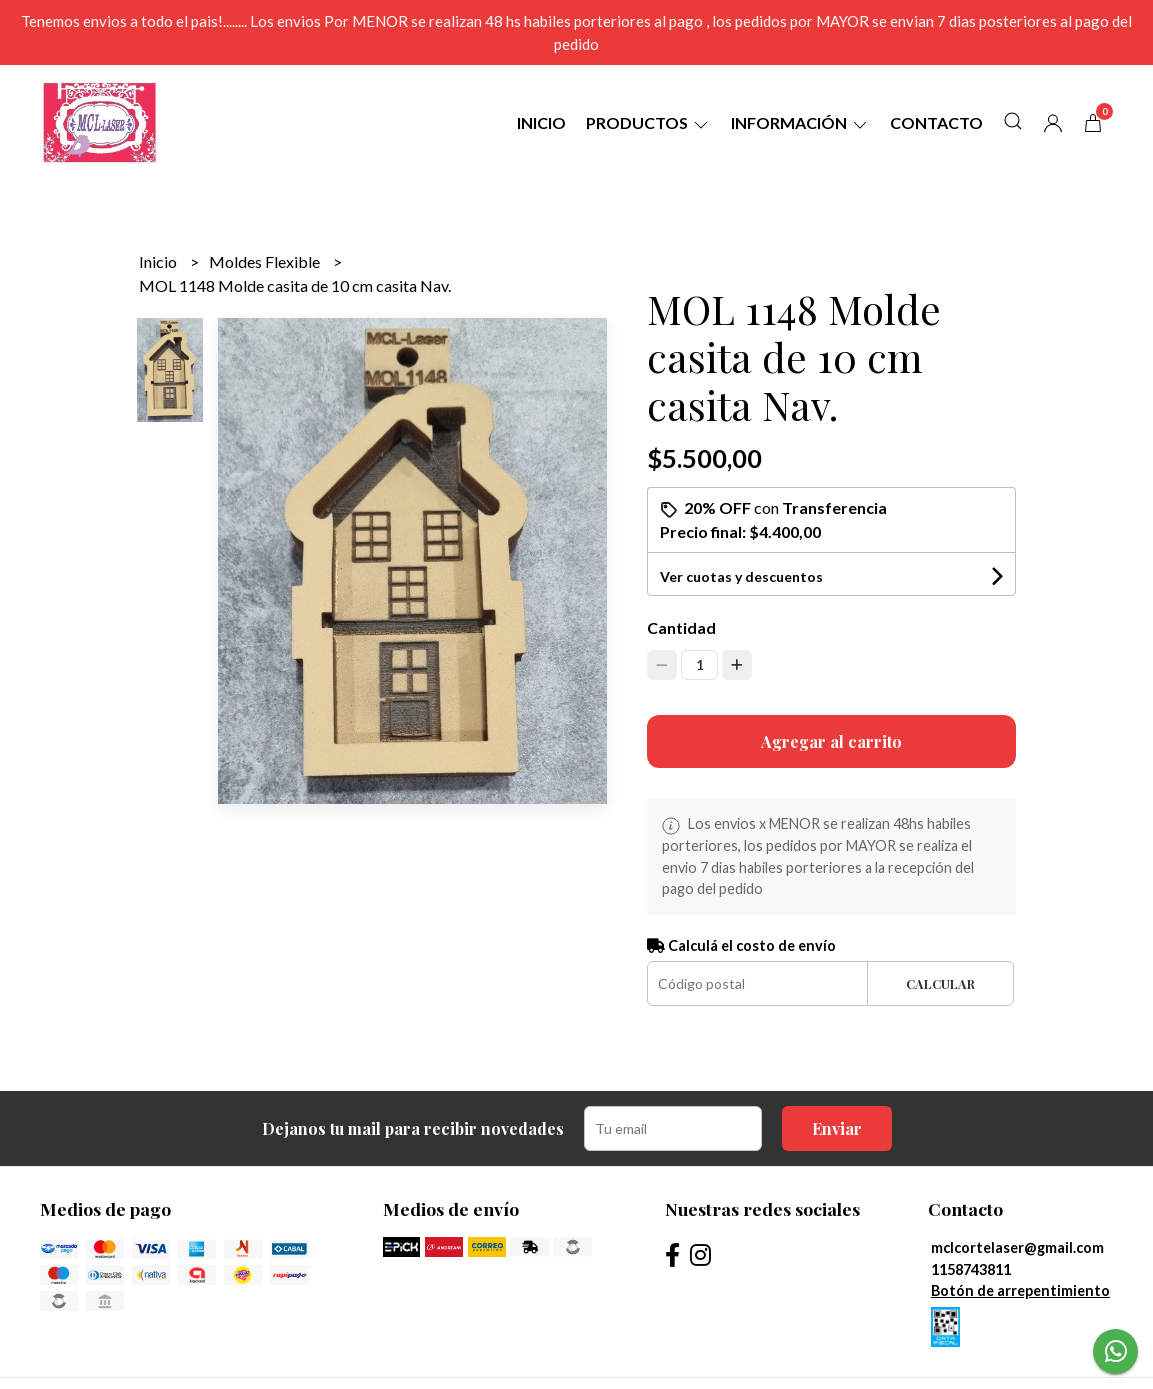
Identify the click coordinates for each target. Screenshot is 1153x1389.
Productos (648, 122)
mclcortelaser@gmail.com (1017, 1247)
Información (800, 122)
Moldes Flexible (266, 261)
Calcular (940, 983)
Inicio (541, 122)
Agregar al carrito (831, 741)
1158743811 (971, 1269)
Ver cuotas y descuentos (741, 576)
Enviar (837, 1128)
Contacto (936, 122)
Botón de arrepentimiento (1020, 1290)
